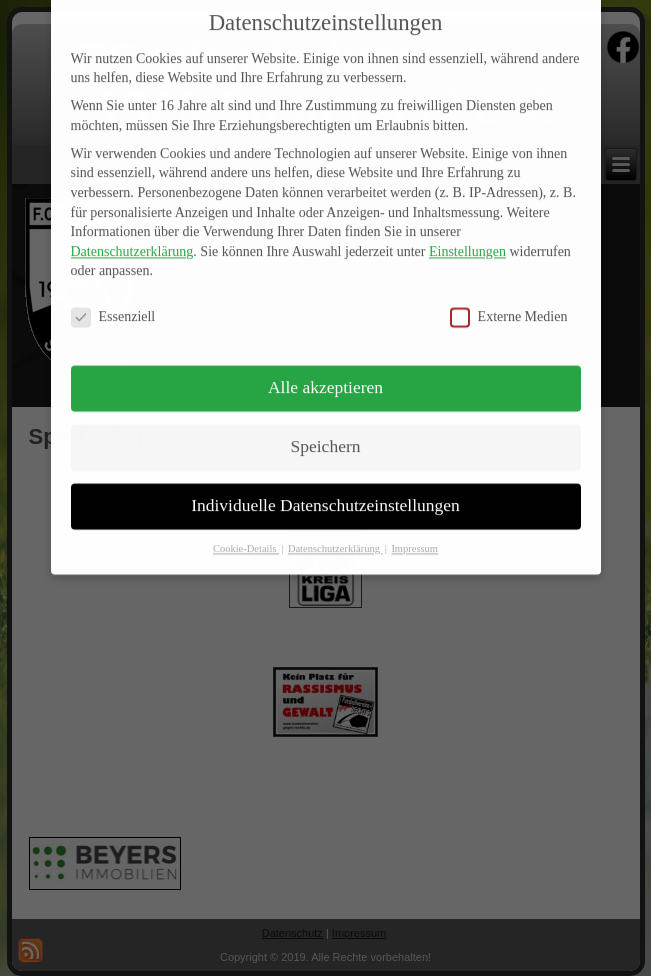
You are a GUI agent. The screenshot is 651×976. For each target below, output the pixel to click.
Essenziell (113, 302)
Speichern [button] (326, 431)
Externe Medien (509, 302)
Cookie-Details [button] (246, 533)
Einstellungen (467, 236)
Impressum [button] (414, 533)
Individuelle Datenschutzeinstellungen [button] (325, 490)
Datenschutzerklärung (132, 236)
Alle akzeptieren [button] (325, 372)
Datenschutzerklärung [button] (335, 533)
